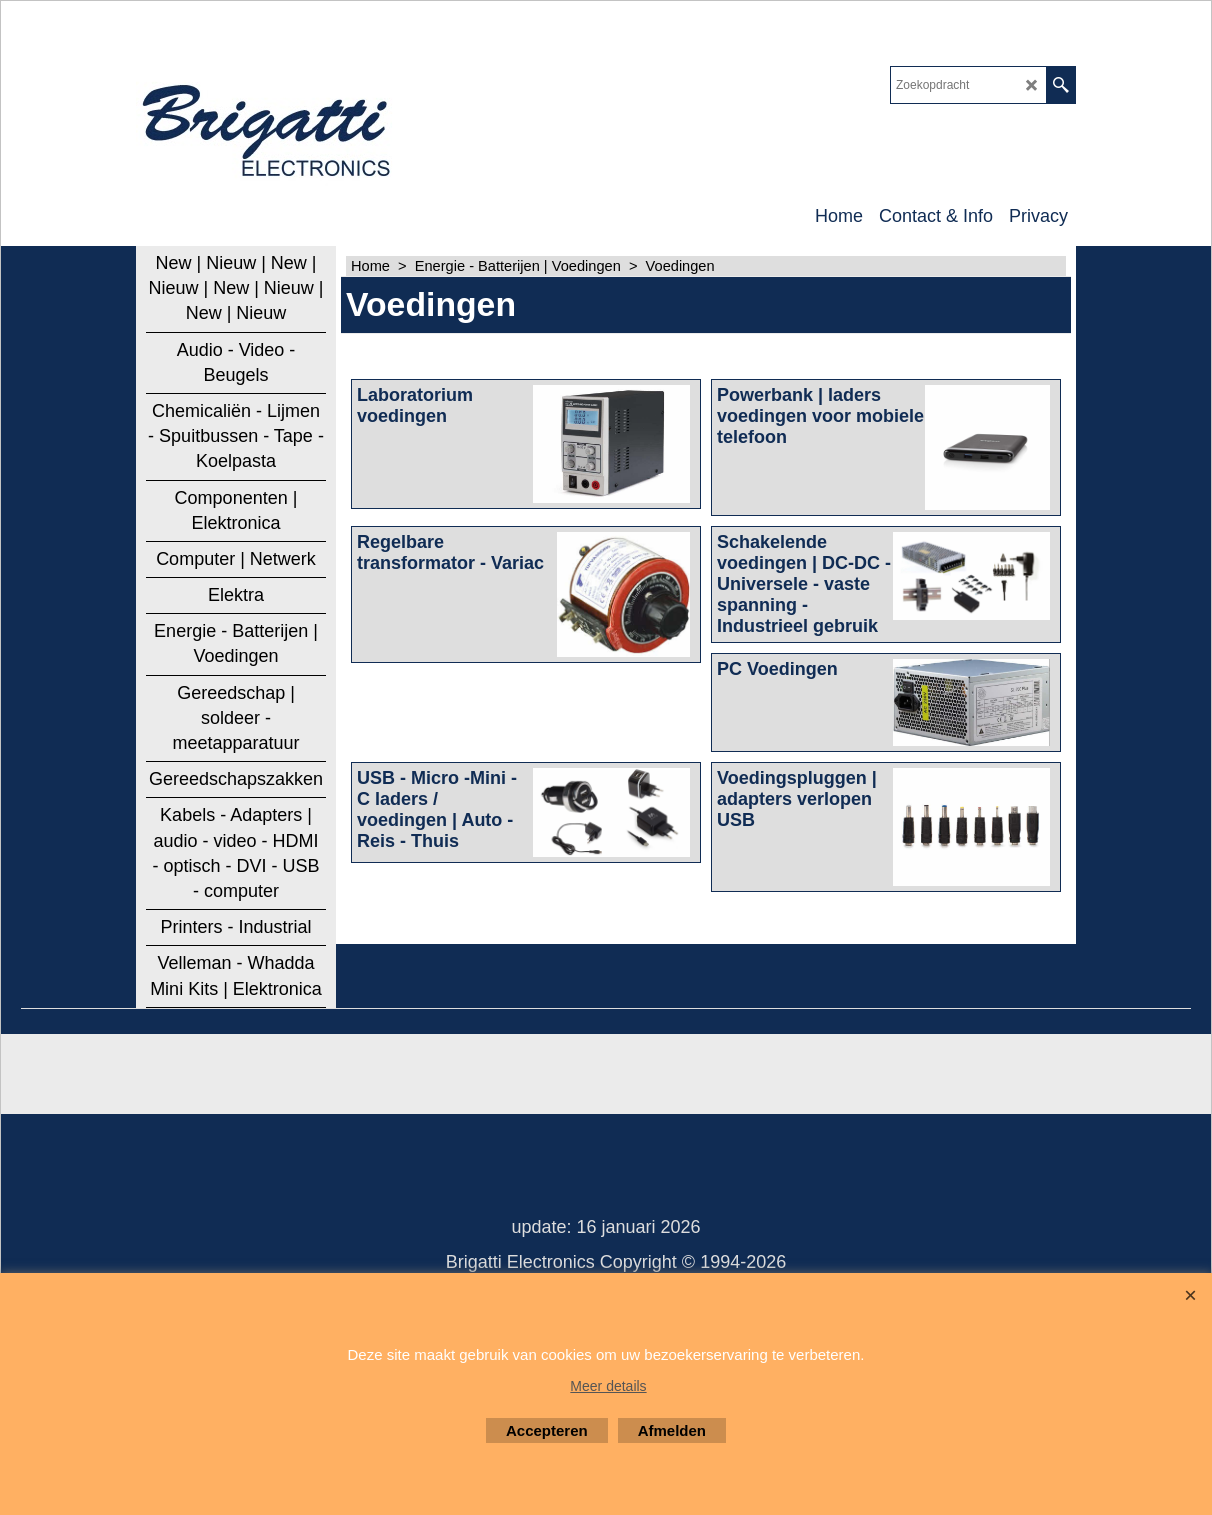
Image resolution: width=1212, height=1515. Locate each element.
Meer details (608, 1386)
